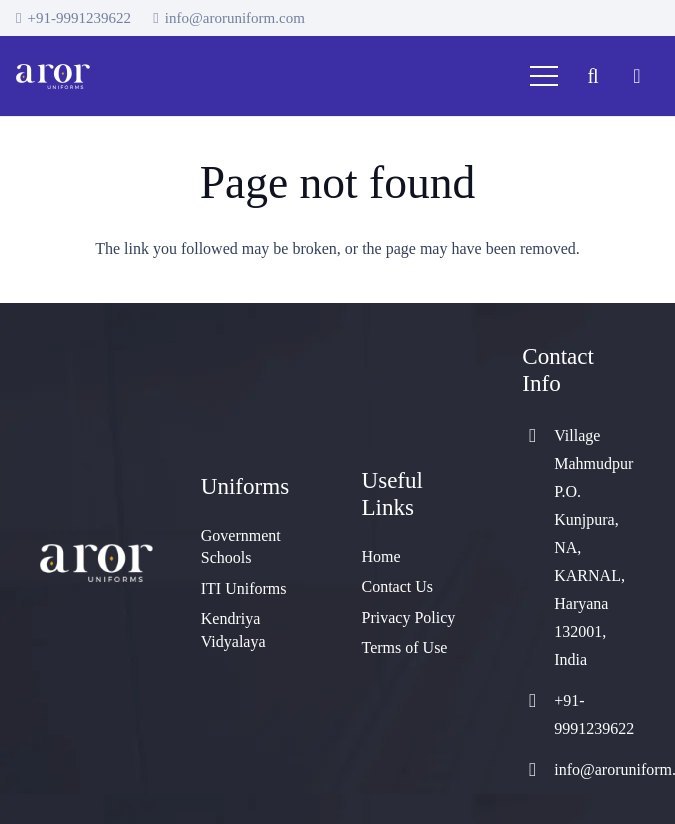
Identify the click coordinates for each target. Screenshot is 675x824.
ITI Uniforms (244, 588)
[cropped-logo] (53, 76)
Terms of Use (405, 647)
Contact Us (398, 586)
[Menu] (544, 76)
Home (381, 556)
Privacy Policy (409, 617)
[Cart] (637, 76)
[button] (593, 76)
